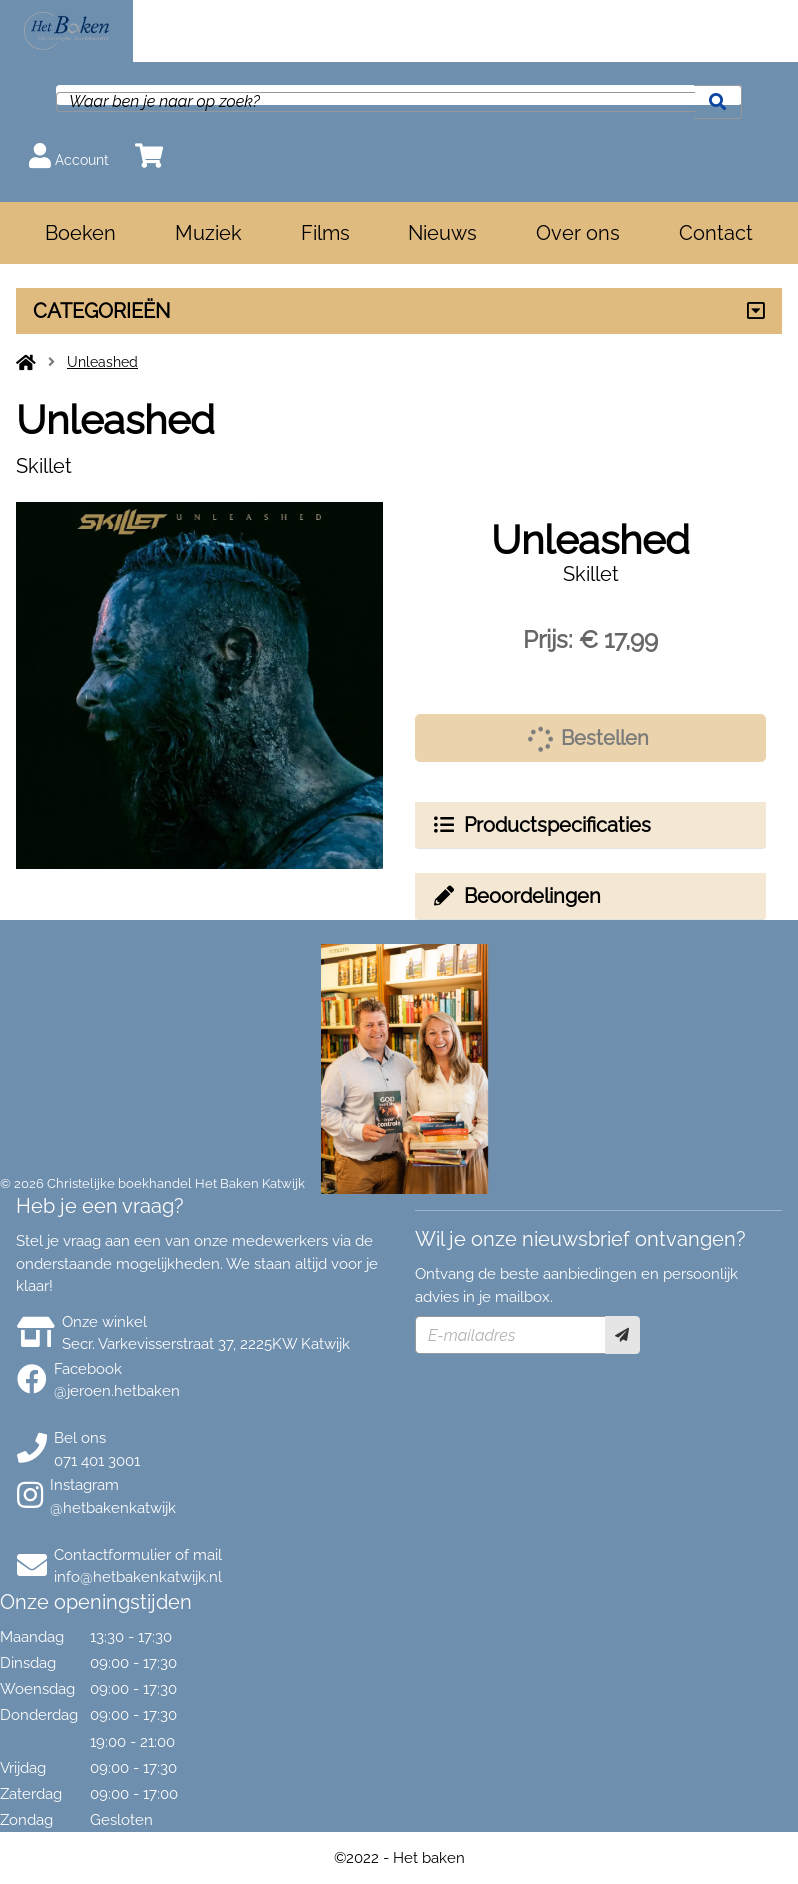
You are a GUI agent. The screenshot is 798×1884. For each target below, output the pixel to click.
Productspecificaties (541, 825)
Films (325, 233)
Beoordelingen (516, 896)
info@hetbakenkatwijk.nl (138, 1577)
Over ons (578, 233)
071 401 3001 (97, 1461)
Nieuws (442, 233)
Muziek (208, 233)
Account (69, 155)
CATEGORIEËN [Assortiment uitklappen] (101, 311)
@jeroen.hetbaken (117, 1391)
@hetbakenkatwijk (113, 1508)
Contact (716, 233)
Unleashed (102, 362)
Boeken (80, 233)
